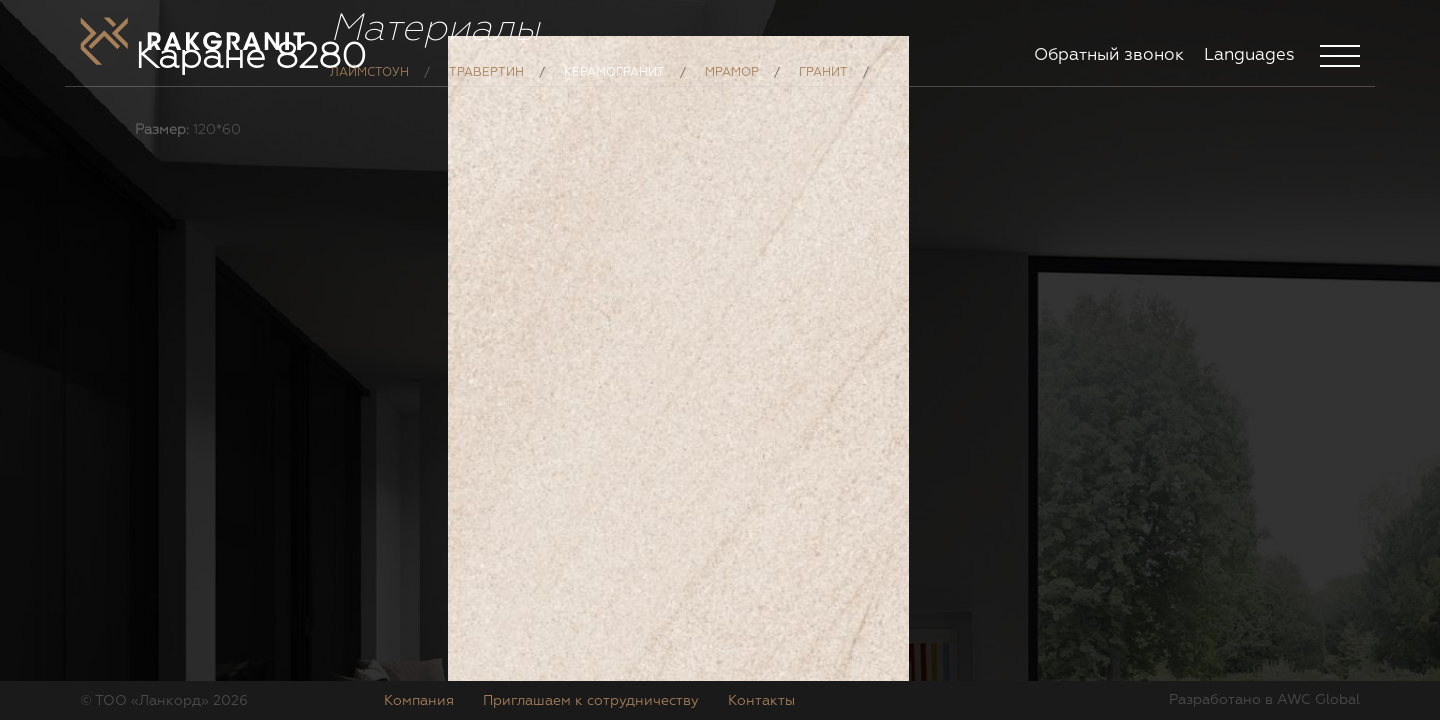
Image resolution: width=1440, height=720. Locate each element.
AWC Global (1318, 700)
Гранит (823, 88)
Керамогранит (614, 88)
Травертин (486, 88)
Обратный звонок (1109, 55)
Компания (419, 701)
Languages (1249, 55)
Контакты (761, 701)
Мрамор (732, 88)
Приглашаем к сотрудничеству (591, 701)
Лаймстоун (369, 88)
